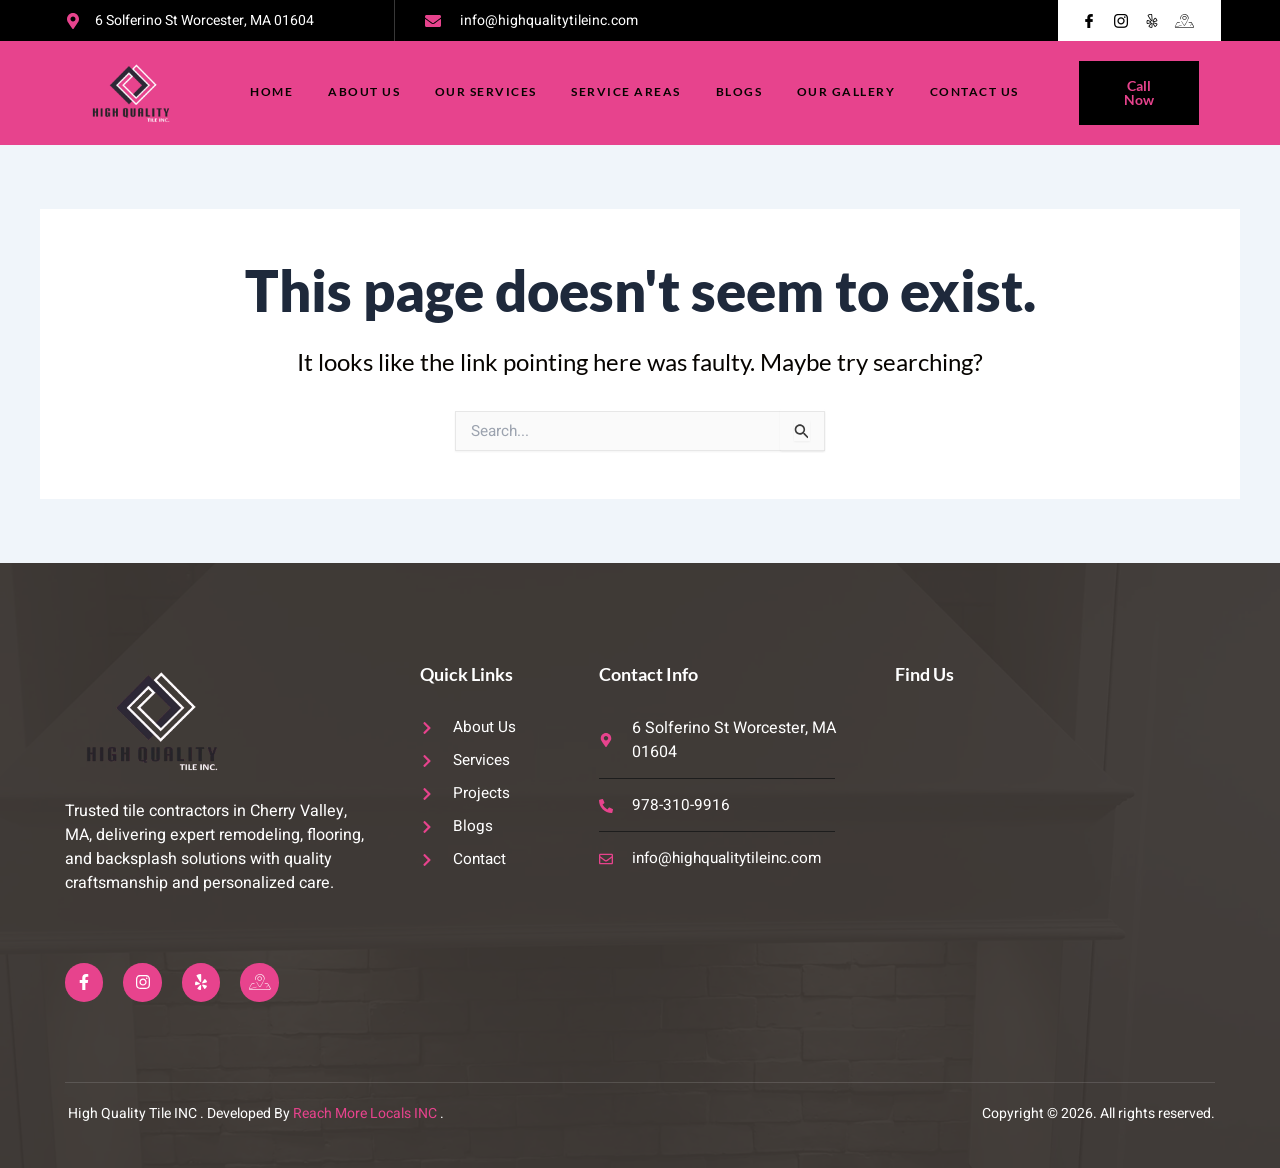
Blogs (741, 92)
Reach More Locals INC (365, 1113)
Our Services (485, 92)
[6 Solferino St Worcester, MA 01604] (1054, 823)
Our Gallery (849, 92)
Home (268, 92)
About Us (362, 92)
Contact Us (979, 92)
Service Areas (627, 92)
